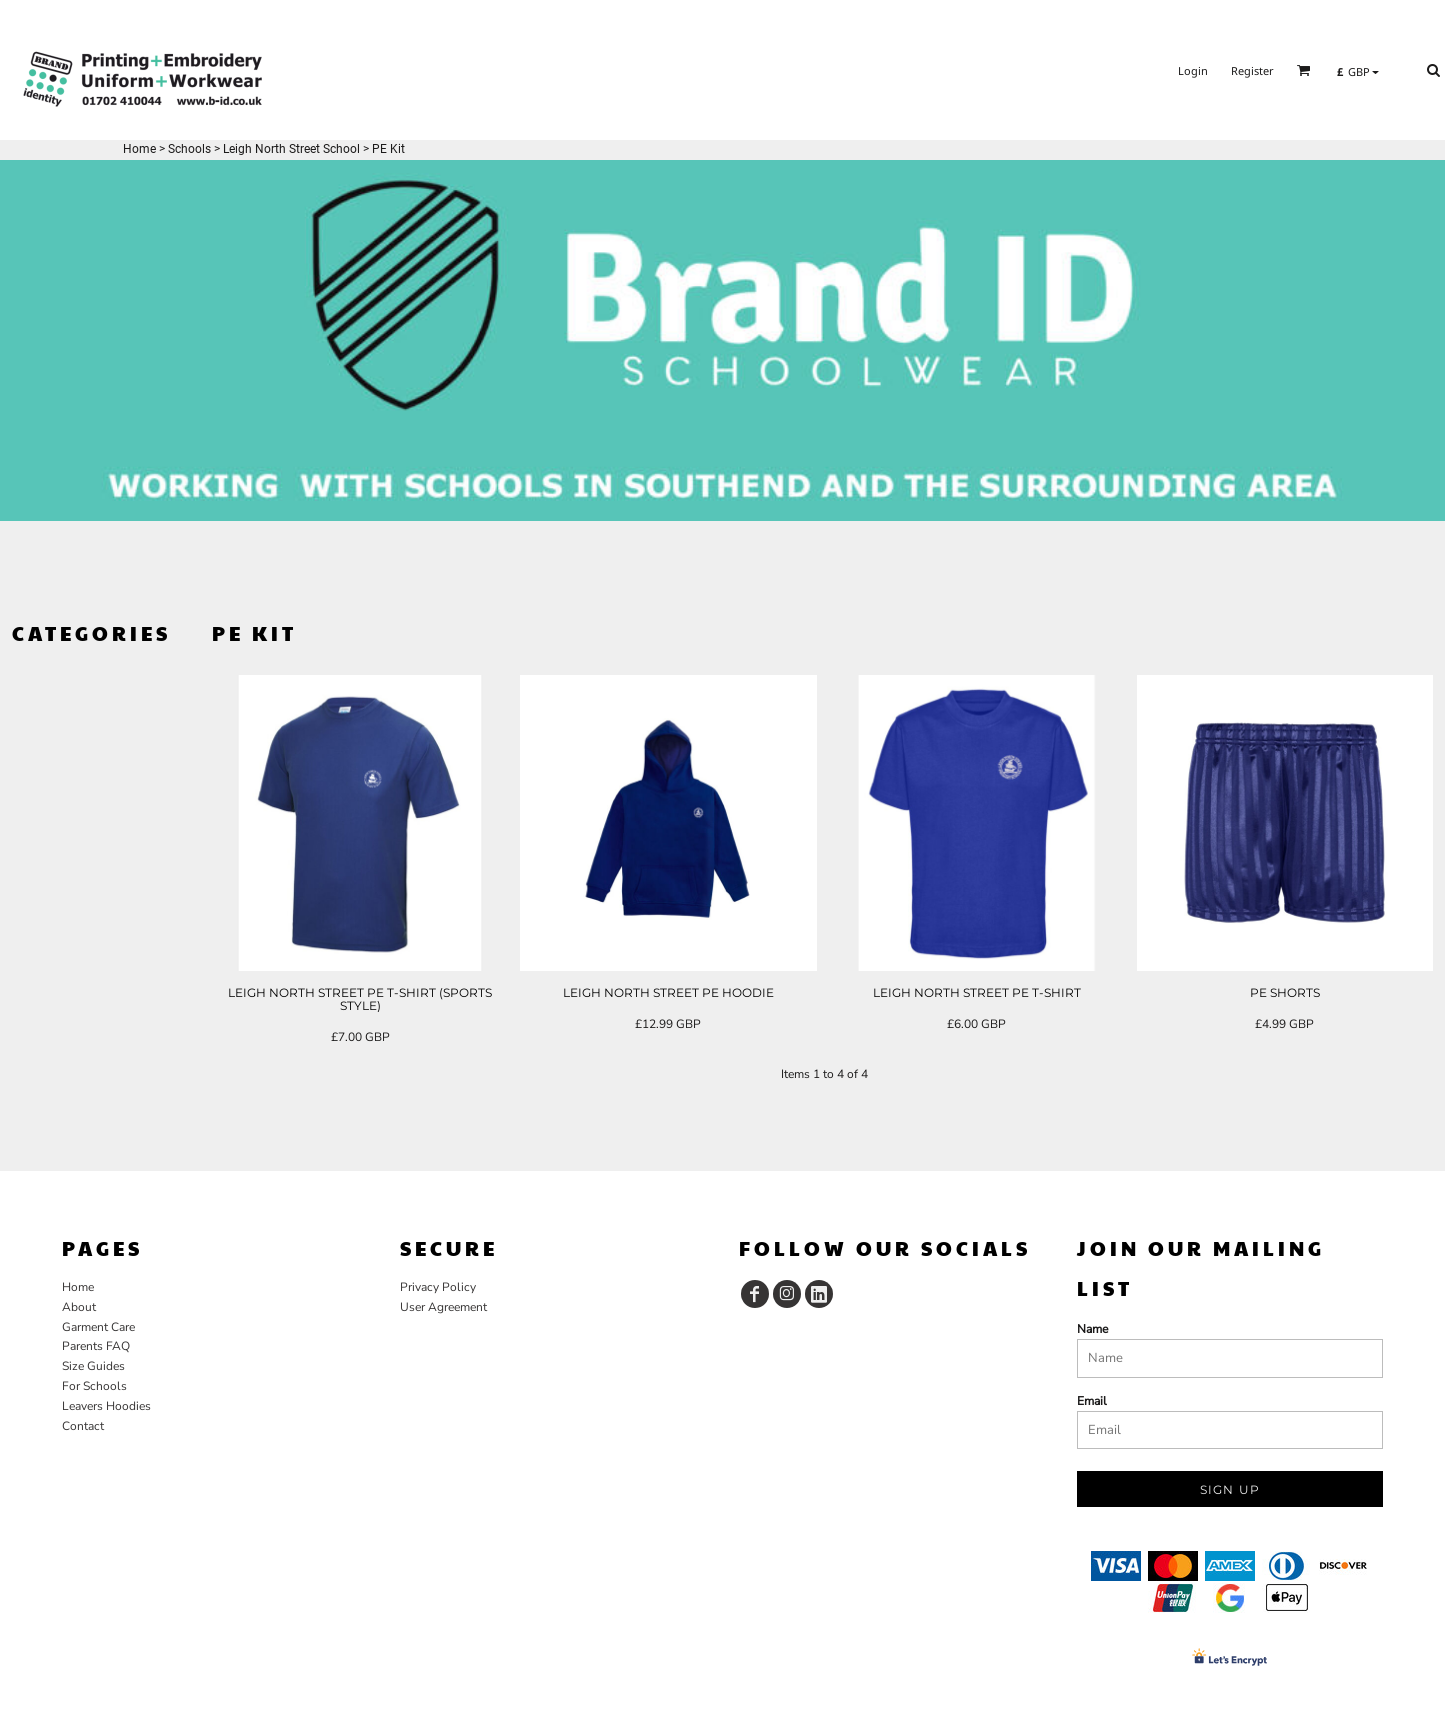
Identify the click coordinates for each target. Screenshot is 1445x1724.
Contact (83, 1426)
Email (1092, 1401)
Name (1092, 1329)
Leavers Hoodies (106, 1406)
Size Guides (93, 1366)
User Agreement (443, 1307)
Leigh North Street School (291, 149)
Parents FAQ (96, 1346)
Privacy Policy (438, 1287)
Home (139, 149)
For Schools (94, 1386)
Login (1193, 70)
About (79, 1307)
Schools (189, 149)
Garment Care (98, 1327)
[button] (1304, 70)
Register (1252, 70)
